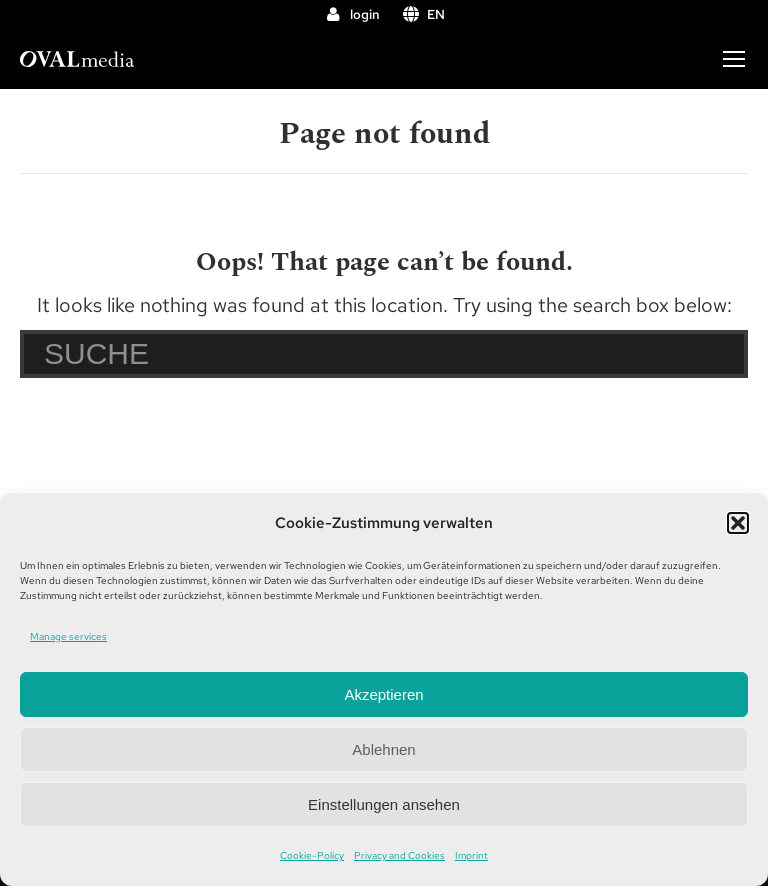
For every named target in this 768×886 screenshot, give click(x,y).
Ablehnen (383, 749)
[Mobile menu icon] (734, 59)
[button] (738, 523)
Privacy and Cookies (399, 855)
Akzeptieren (383, 694)
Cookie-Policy (312, 855)
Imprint (471, 855)
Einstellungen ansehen (384, 804)
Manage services (68, 636)
